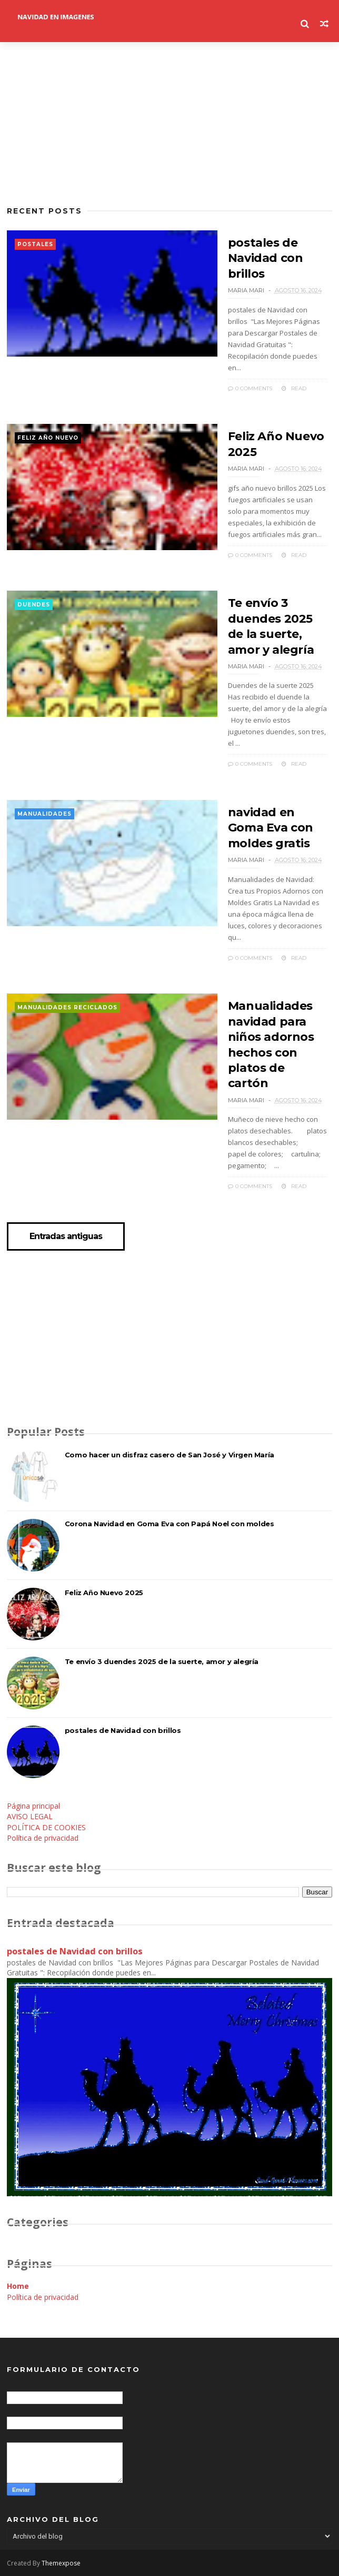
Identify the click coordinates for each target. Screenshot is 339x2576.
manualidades (44, 813)
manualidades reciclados (67, 1007)
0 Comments (250, 388)
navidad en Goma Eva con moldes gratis (270, 827)
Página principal (33, 1806)
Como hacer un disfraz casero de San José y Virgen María (169, 1455)
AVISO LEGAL (30, 1816)
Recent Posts (44, 211)
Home (18, 2286)
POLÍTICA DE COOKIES (46, 1827)
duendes (33, 604)
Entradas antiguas (65, 1236)
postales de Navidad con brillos (265, 258)
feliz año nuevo (47, 437)
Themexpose (61, 2563)
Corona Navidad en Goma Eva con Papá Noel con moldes (169, 1523)
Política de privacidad (42, 1838)
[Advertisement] (169, 123)
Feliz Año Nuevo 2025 (104, 1592)
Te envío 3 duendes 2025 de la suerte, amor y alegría (161, 1661)
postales (35, 244)
